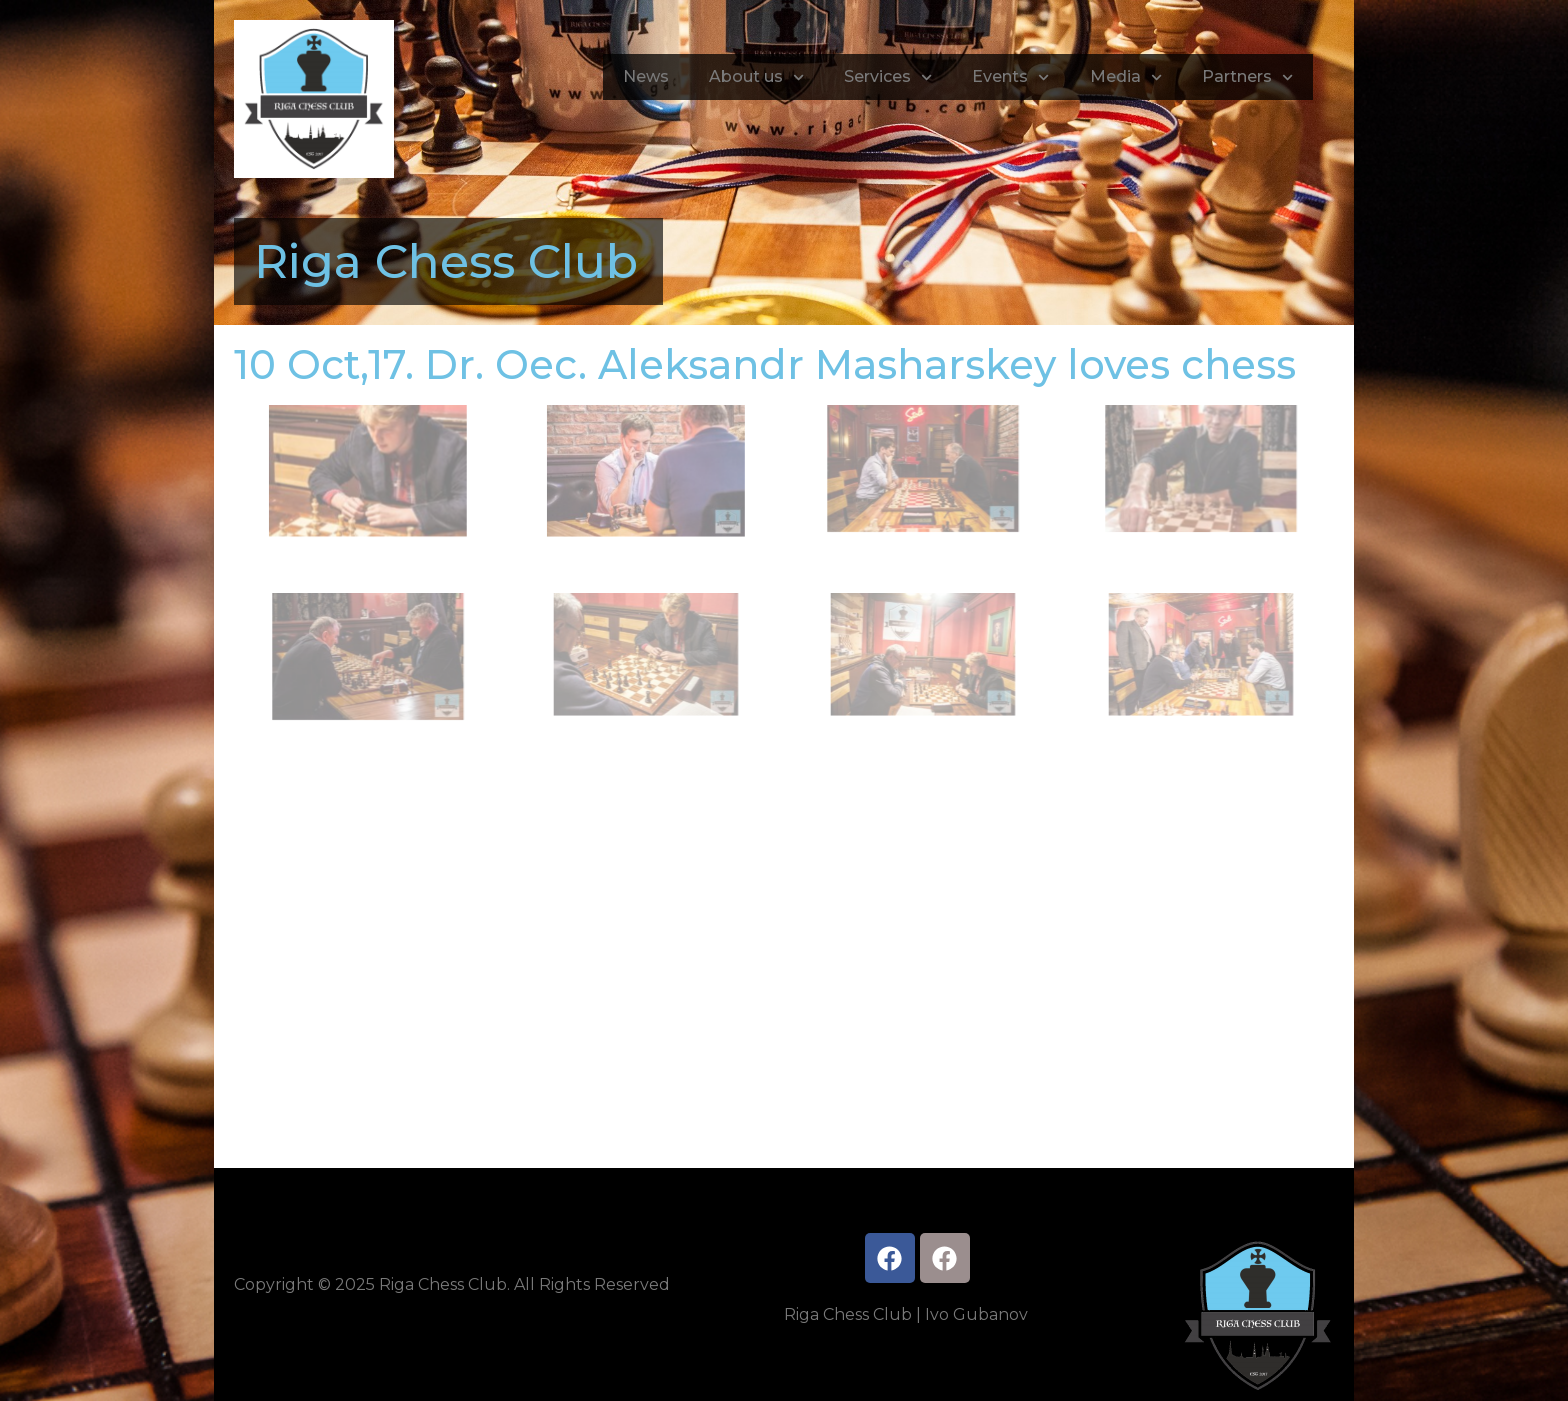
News (646, 76)
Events (1010, 77)
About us (756, 77)
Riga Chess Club (446, 261)
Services (888, 77)
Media (1126, 77)
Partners (1247, 77)
